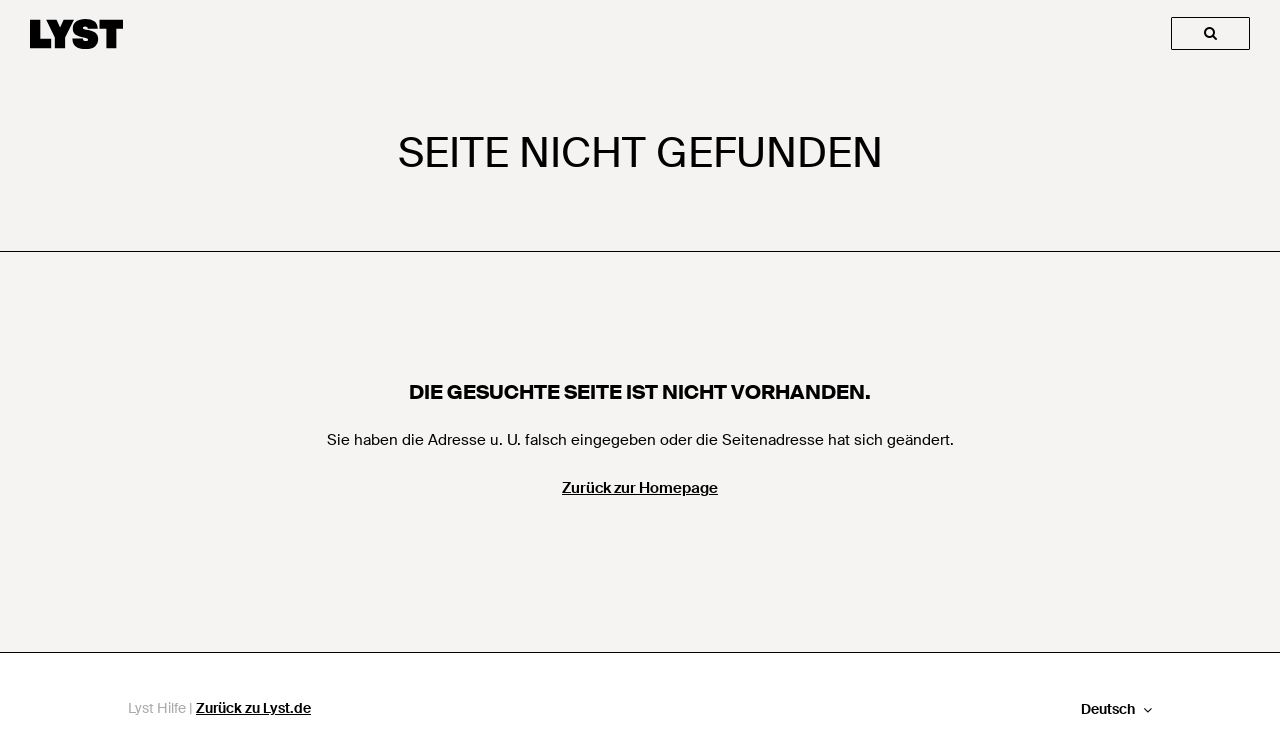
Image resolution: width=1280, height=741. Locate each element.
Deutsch (1109, 709)
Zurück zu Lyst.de (253, 708)
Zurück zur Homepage (640, 488)
